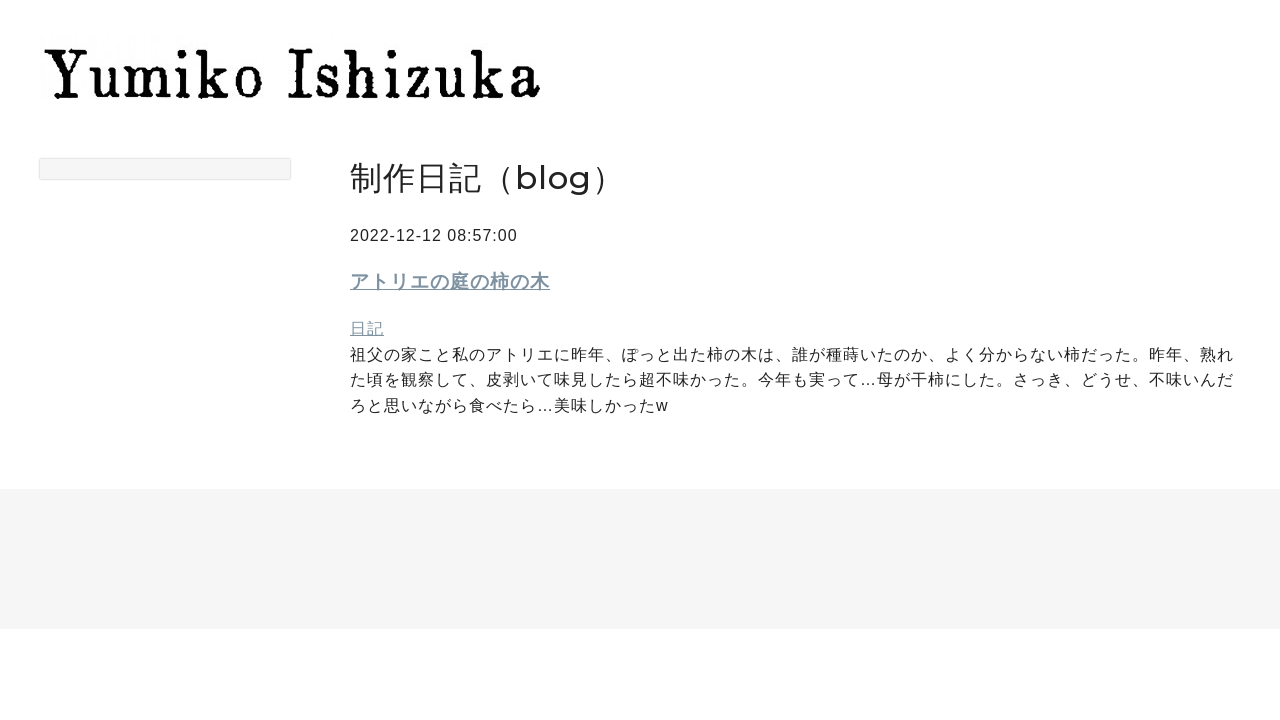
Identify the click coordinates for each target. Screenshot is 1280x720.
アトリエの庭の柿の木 (450, 281)
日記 (367, 328)
